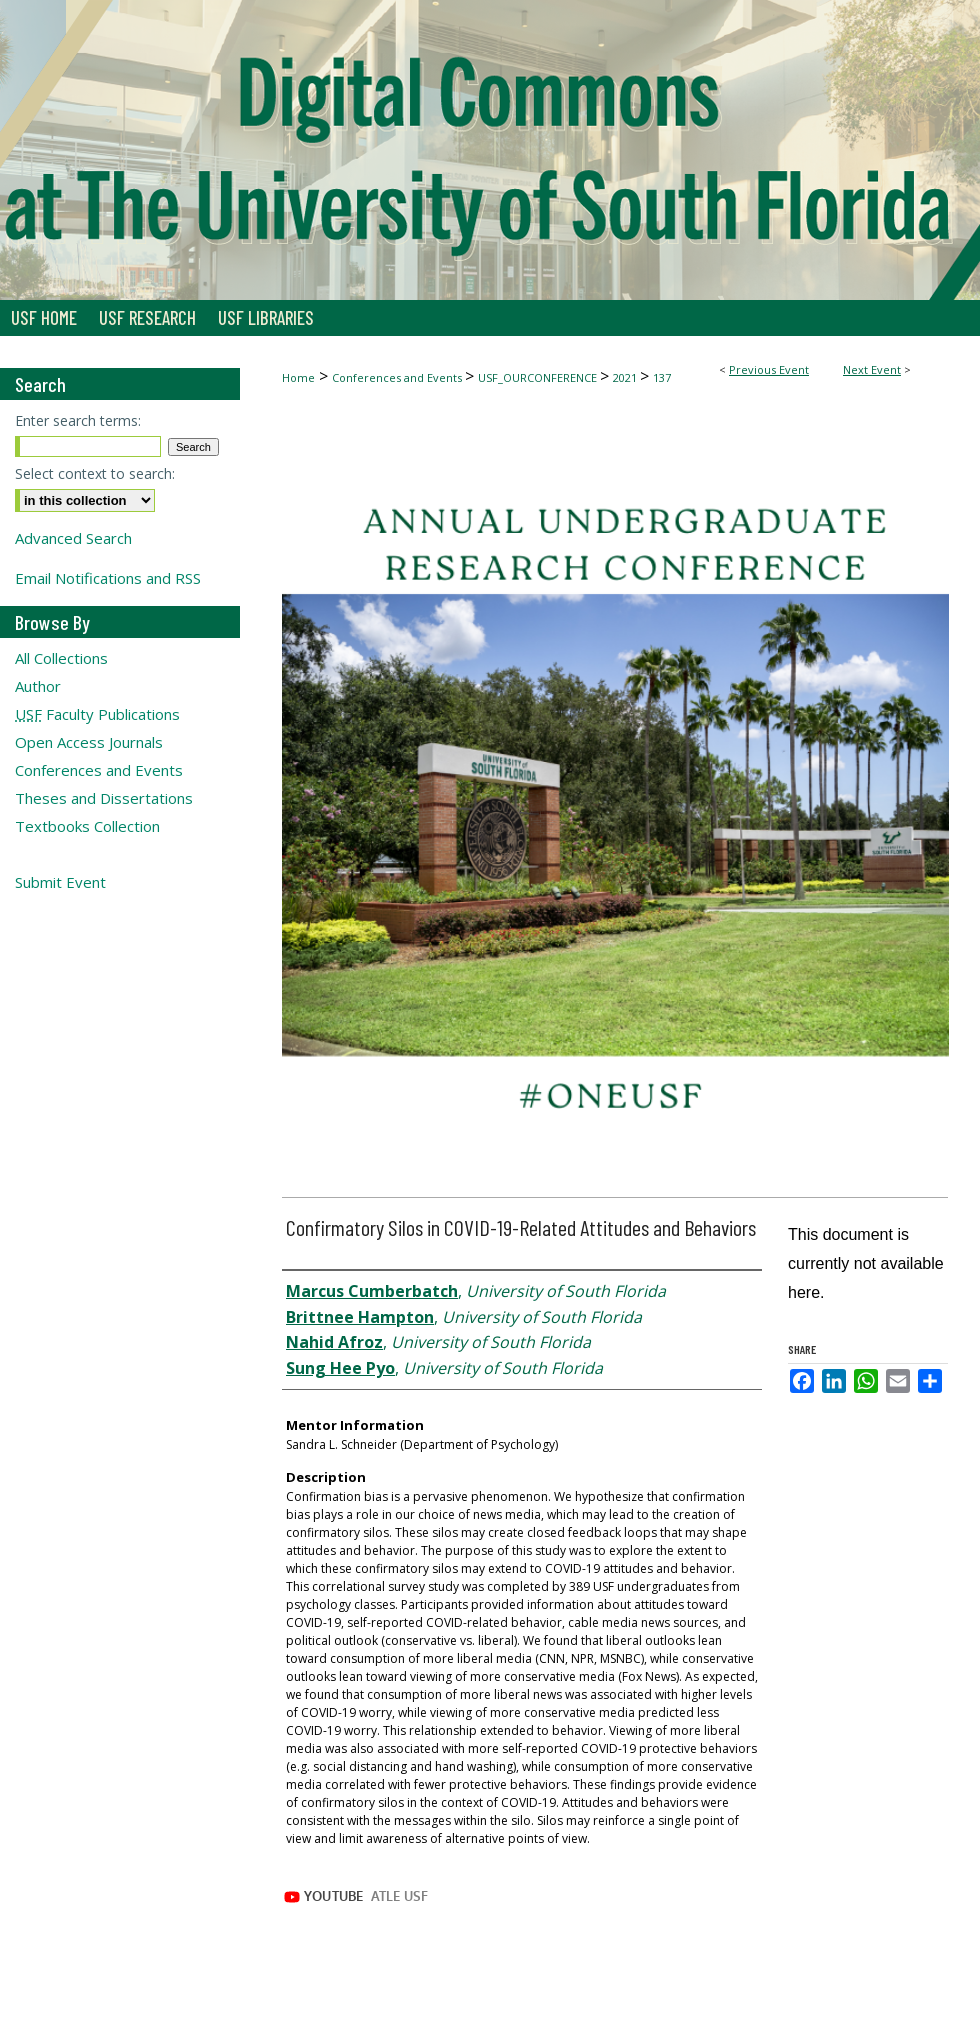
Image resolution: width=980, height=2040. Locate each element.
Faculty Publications (97, 714)
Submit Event (60, 882)
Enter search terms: (78, 420)
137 (662, 377)
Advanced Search (73, 538)
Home (298, 377)
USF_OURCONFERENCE (539, 377)
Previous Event (769, 369)
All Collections (61, 658)
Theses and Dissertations (104, 798)
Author (38, 686)
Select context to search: (95, 473)
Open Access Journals (89, 742)
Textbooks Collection (87, 826)
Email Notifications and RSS (108, 578)
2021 (626, 377)
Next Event (872, 369)
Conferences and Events (398, 377)
